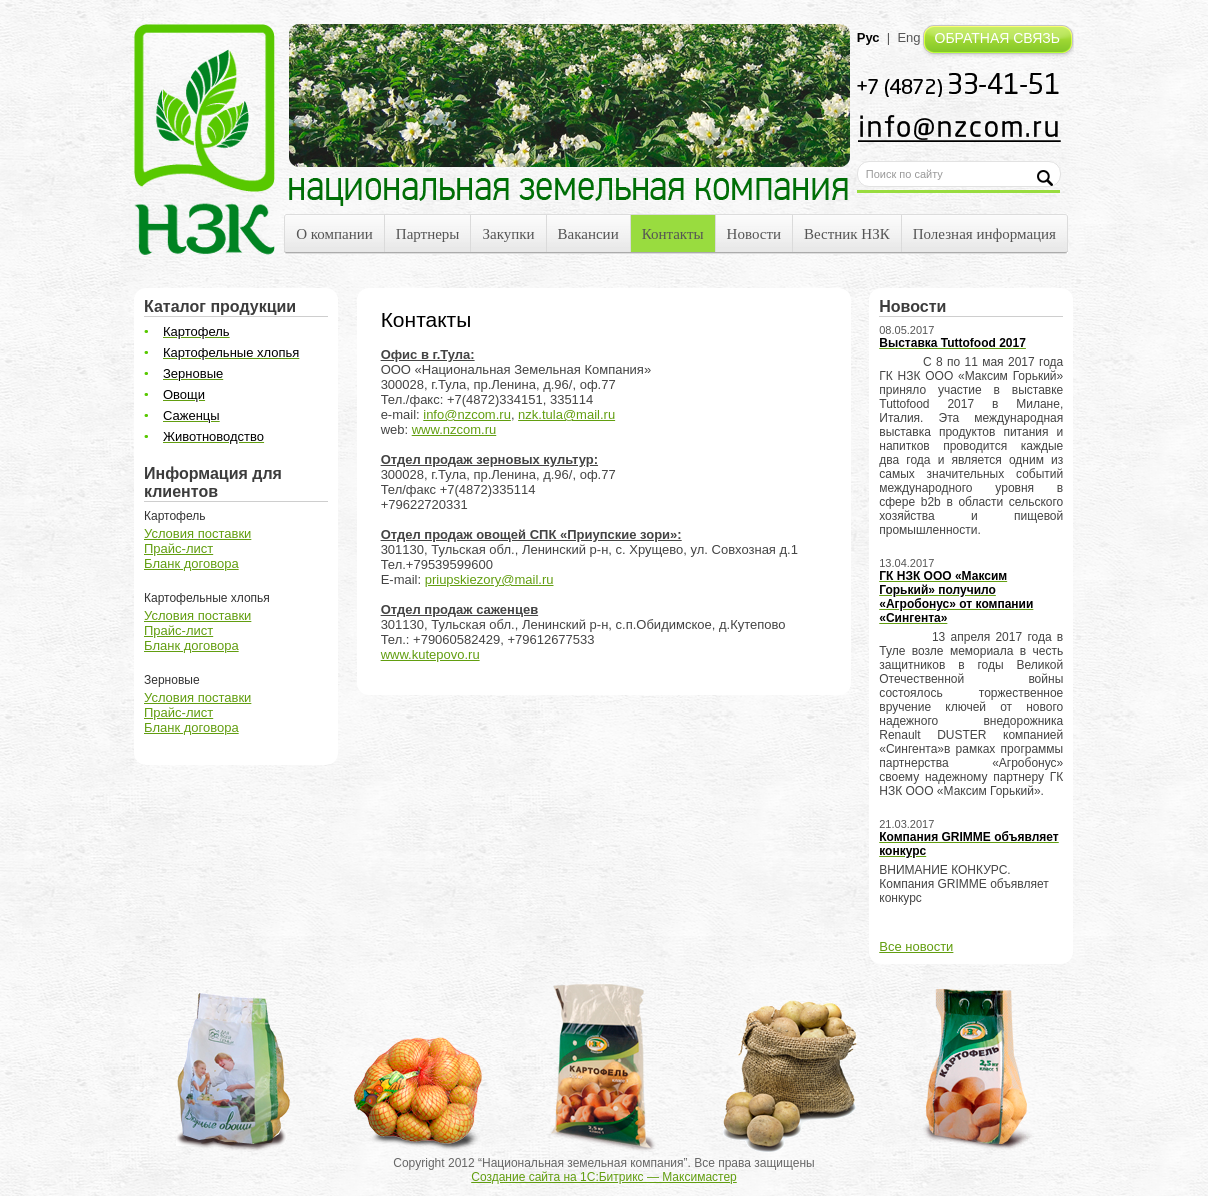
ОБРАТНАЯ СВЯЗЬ (997, 38)
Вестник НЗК (847, 234)
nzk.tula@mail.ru (566, 414)
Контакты (673, 234)
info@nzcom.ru (467, 414)
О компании (334, 234)
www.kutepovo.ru (430, 654)
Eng (908, 37)
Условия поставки (197, 533)
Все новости (916, 946)
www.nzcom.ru (454, 429)
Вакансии (588, 234)
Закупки (508, 234)
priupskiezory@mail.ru (489, 579)
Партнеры (428, 234)
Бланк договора (191, 563)
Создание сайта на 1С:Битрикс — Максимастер (604, 1177)
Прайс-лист (178, 548)
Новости (754, 234)
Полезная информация (984, 234)
